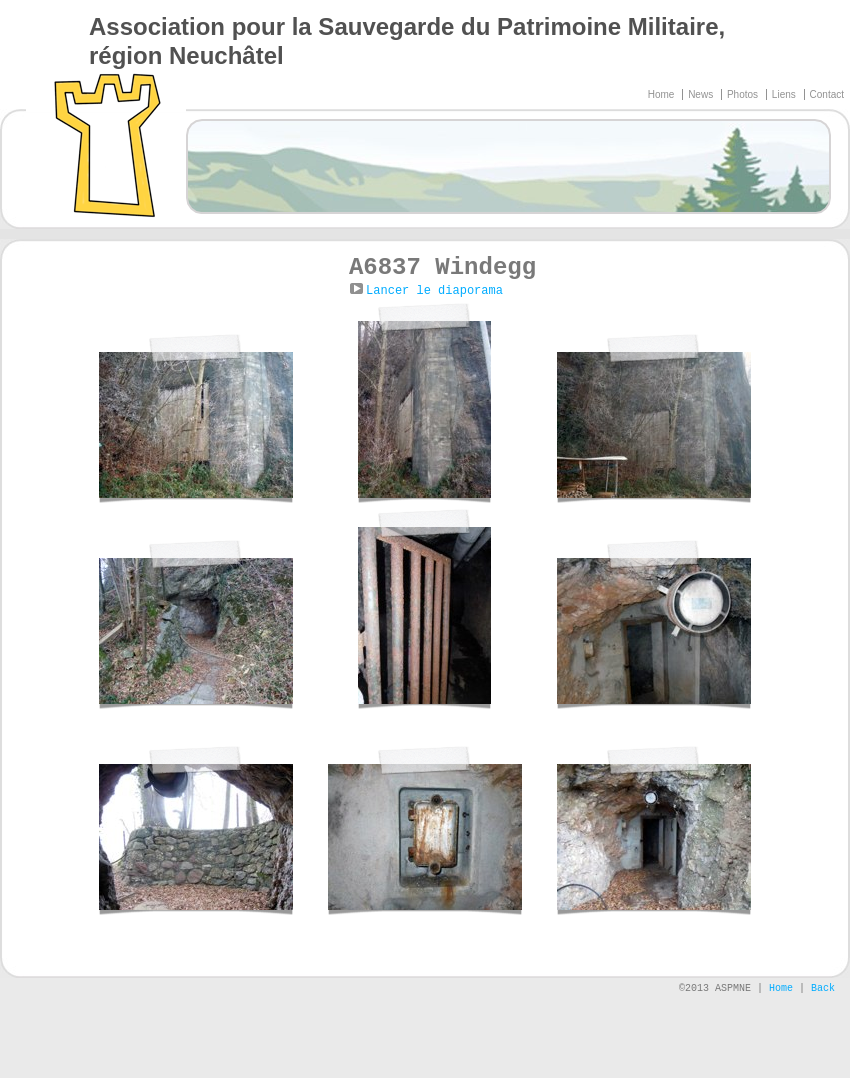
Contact (827, 94)
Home (662, 94)
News (702, 94)
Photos (744, 94)
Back (823, 988)
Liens (785, 94)
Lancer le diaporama (434, 291)
